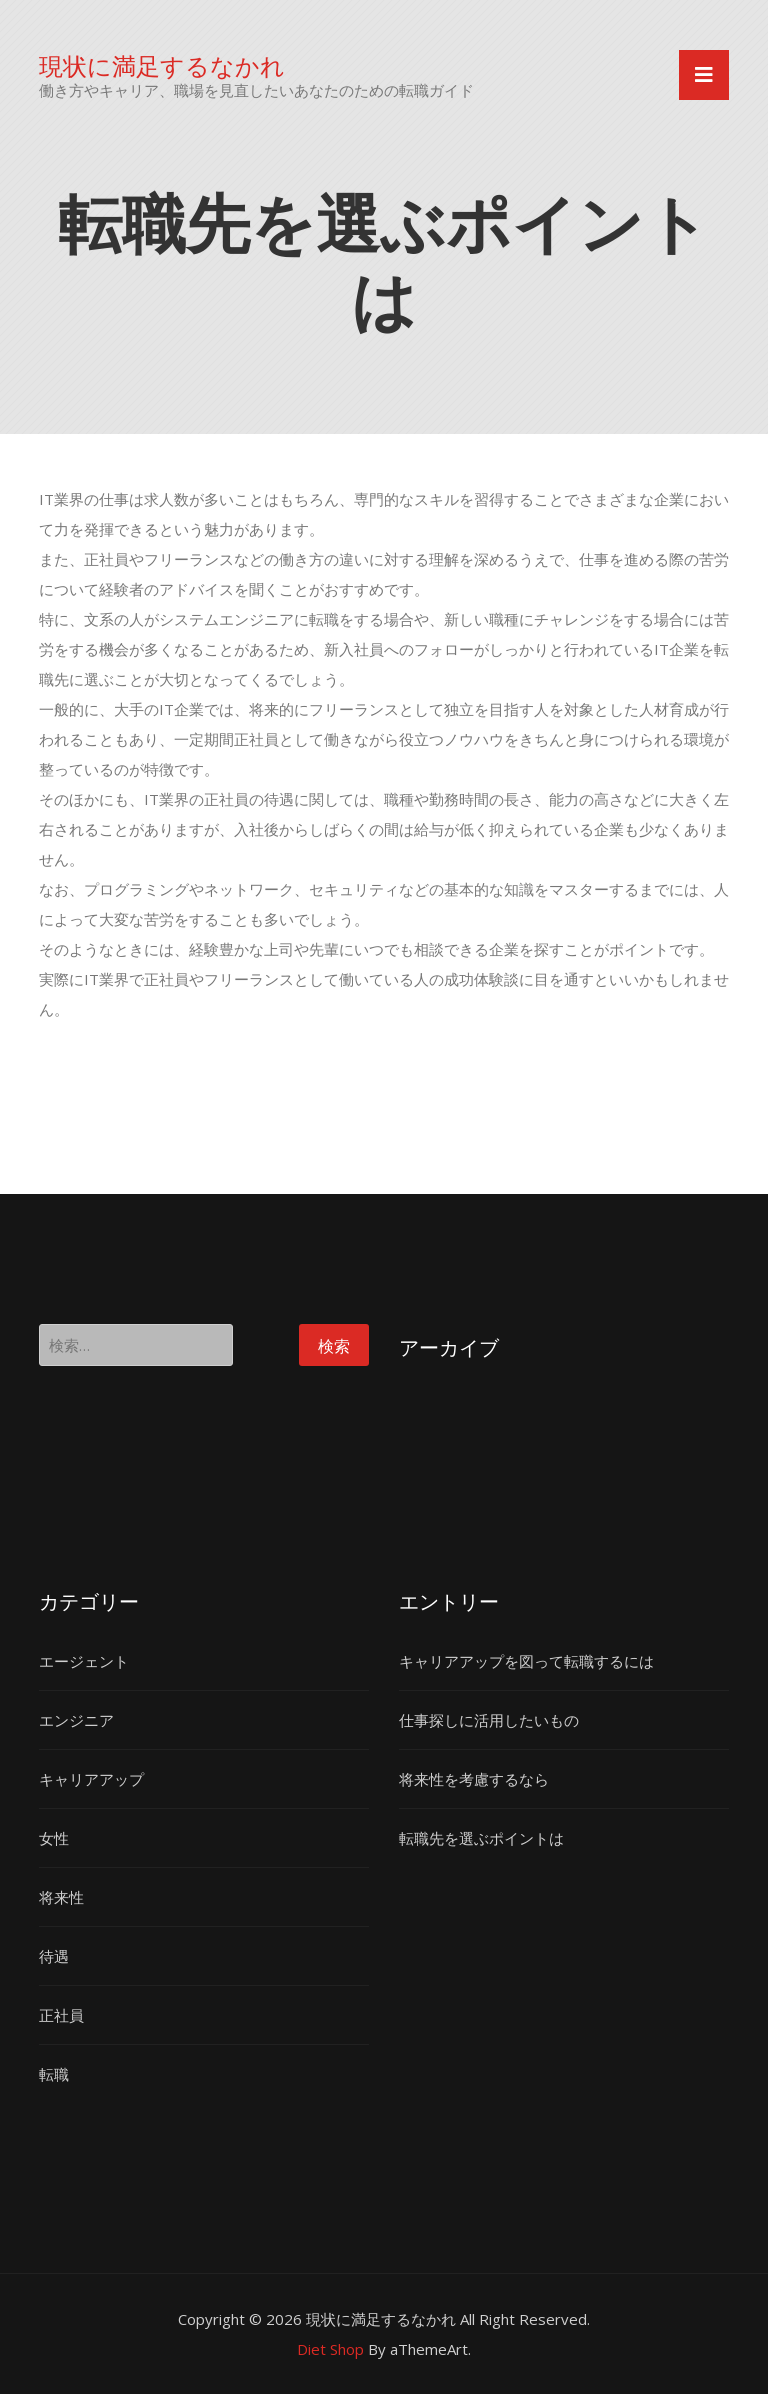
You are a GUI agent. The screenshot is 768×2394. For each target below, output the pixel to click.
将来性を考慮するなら (474, 1779)
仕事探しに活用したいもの (489, 1720)
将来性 (61, 1897)
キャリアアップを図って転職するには (526, 1661)
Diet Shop (330, 2349)
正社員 (61, 2015)
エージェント (84, 1661)
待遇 (54, 1956)
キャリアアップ (91, 1779)
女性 (54, 1838)
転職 (54, 2074)
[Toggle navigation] (704, 75)
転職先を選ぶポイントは (481, 1838)
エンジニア (76, 1720)
